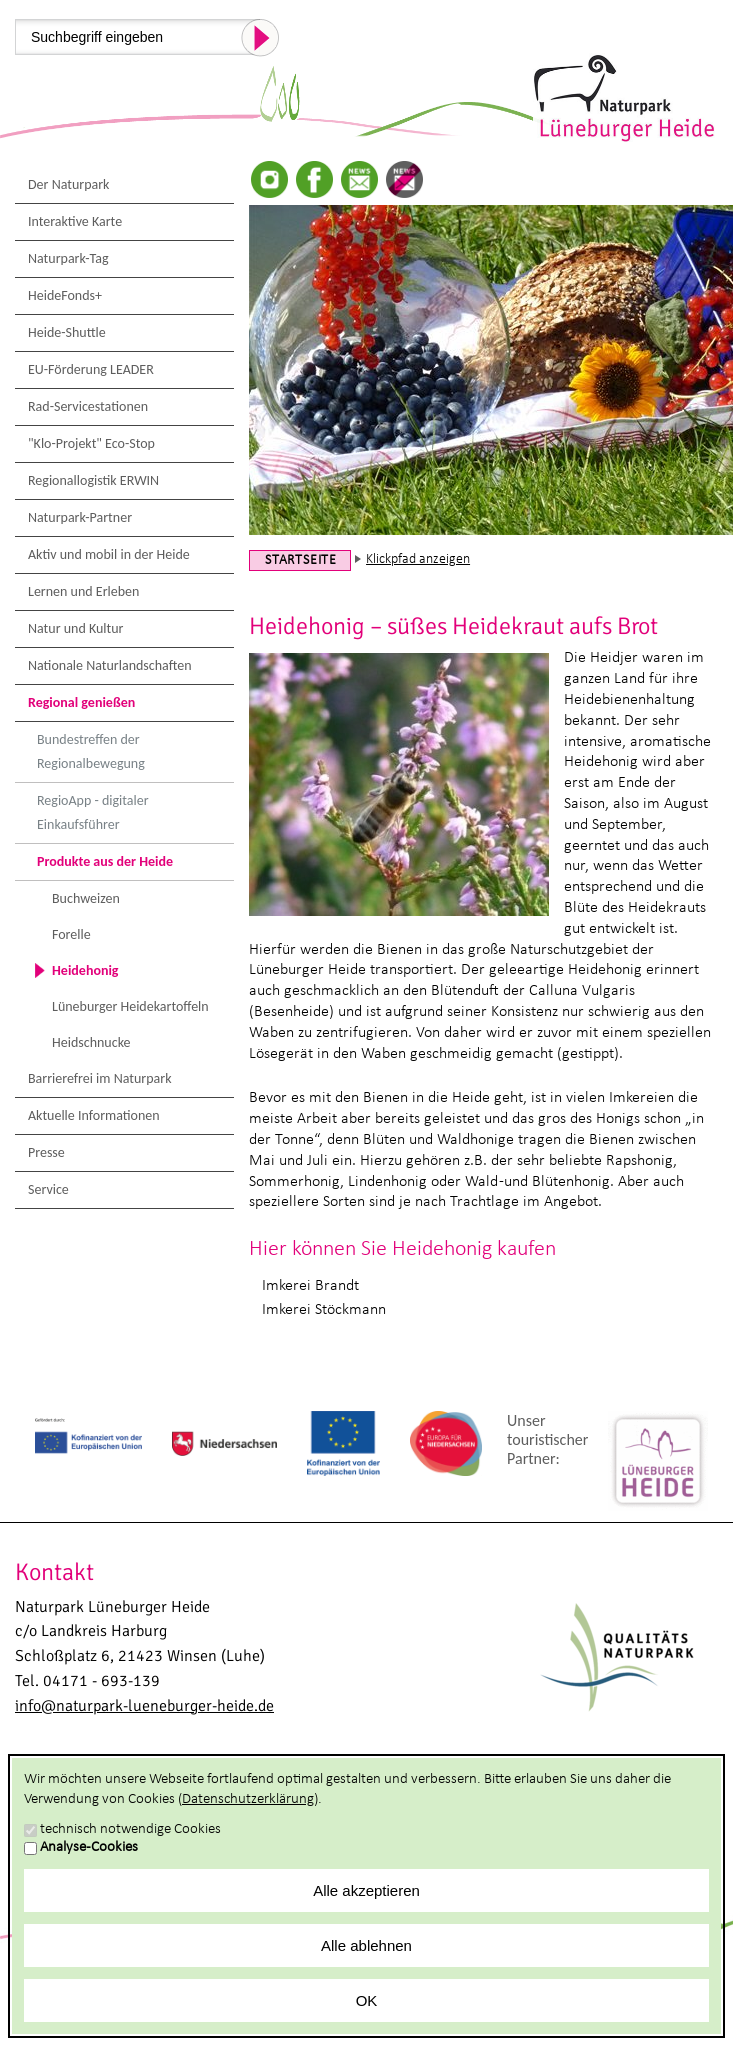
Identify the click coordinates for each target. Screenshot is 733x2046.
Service (48, 1189)
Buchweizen (86, 898)
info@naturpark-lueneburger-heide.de (144, 1706)
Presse (46, 1152)
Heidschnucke (91, 1042)
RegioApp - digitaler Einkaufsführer (93, 812)
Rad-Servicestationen (88, 406)
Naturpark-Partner (80, 517)
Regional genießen (81, 702)
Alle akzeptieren (366, 1890)
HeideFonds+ (65, 295)
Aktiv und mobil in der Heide (109, 554)
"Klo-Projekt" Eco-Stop (91, 443)
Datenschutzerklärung (248, 1799)
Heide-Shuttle (67, 332)
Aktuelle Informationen (94, 1115)
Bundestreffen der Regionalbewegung (91, 751)
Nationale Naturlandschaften (110, 665)
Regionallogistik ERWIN (93, 480)
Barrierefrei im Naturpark (100, 1078)
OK (367, 2000)
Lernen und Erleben (83, 591)
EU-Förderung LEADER (91, 369)
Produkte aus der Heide (105, 861)
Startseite (301, 560)
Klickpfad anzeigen (418, 559)
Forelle (71, 934)
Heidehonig (85, 970)
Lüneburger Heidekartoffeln (130, 1006)
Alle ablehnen (366, 1945)
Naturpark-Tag (68, 258)
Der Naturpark (68, 184)
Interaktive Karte (75, 221)
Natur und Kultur (75, 628)
